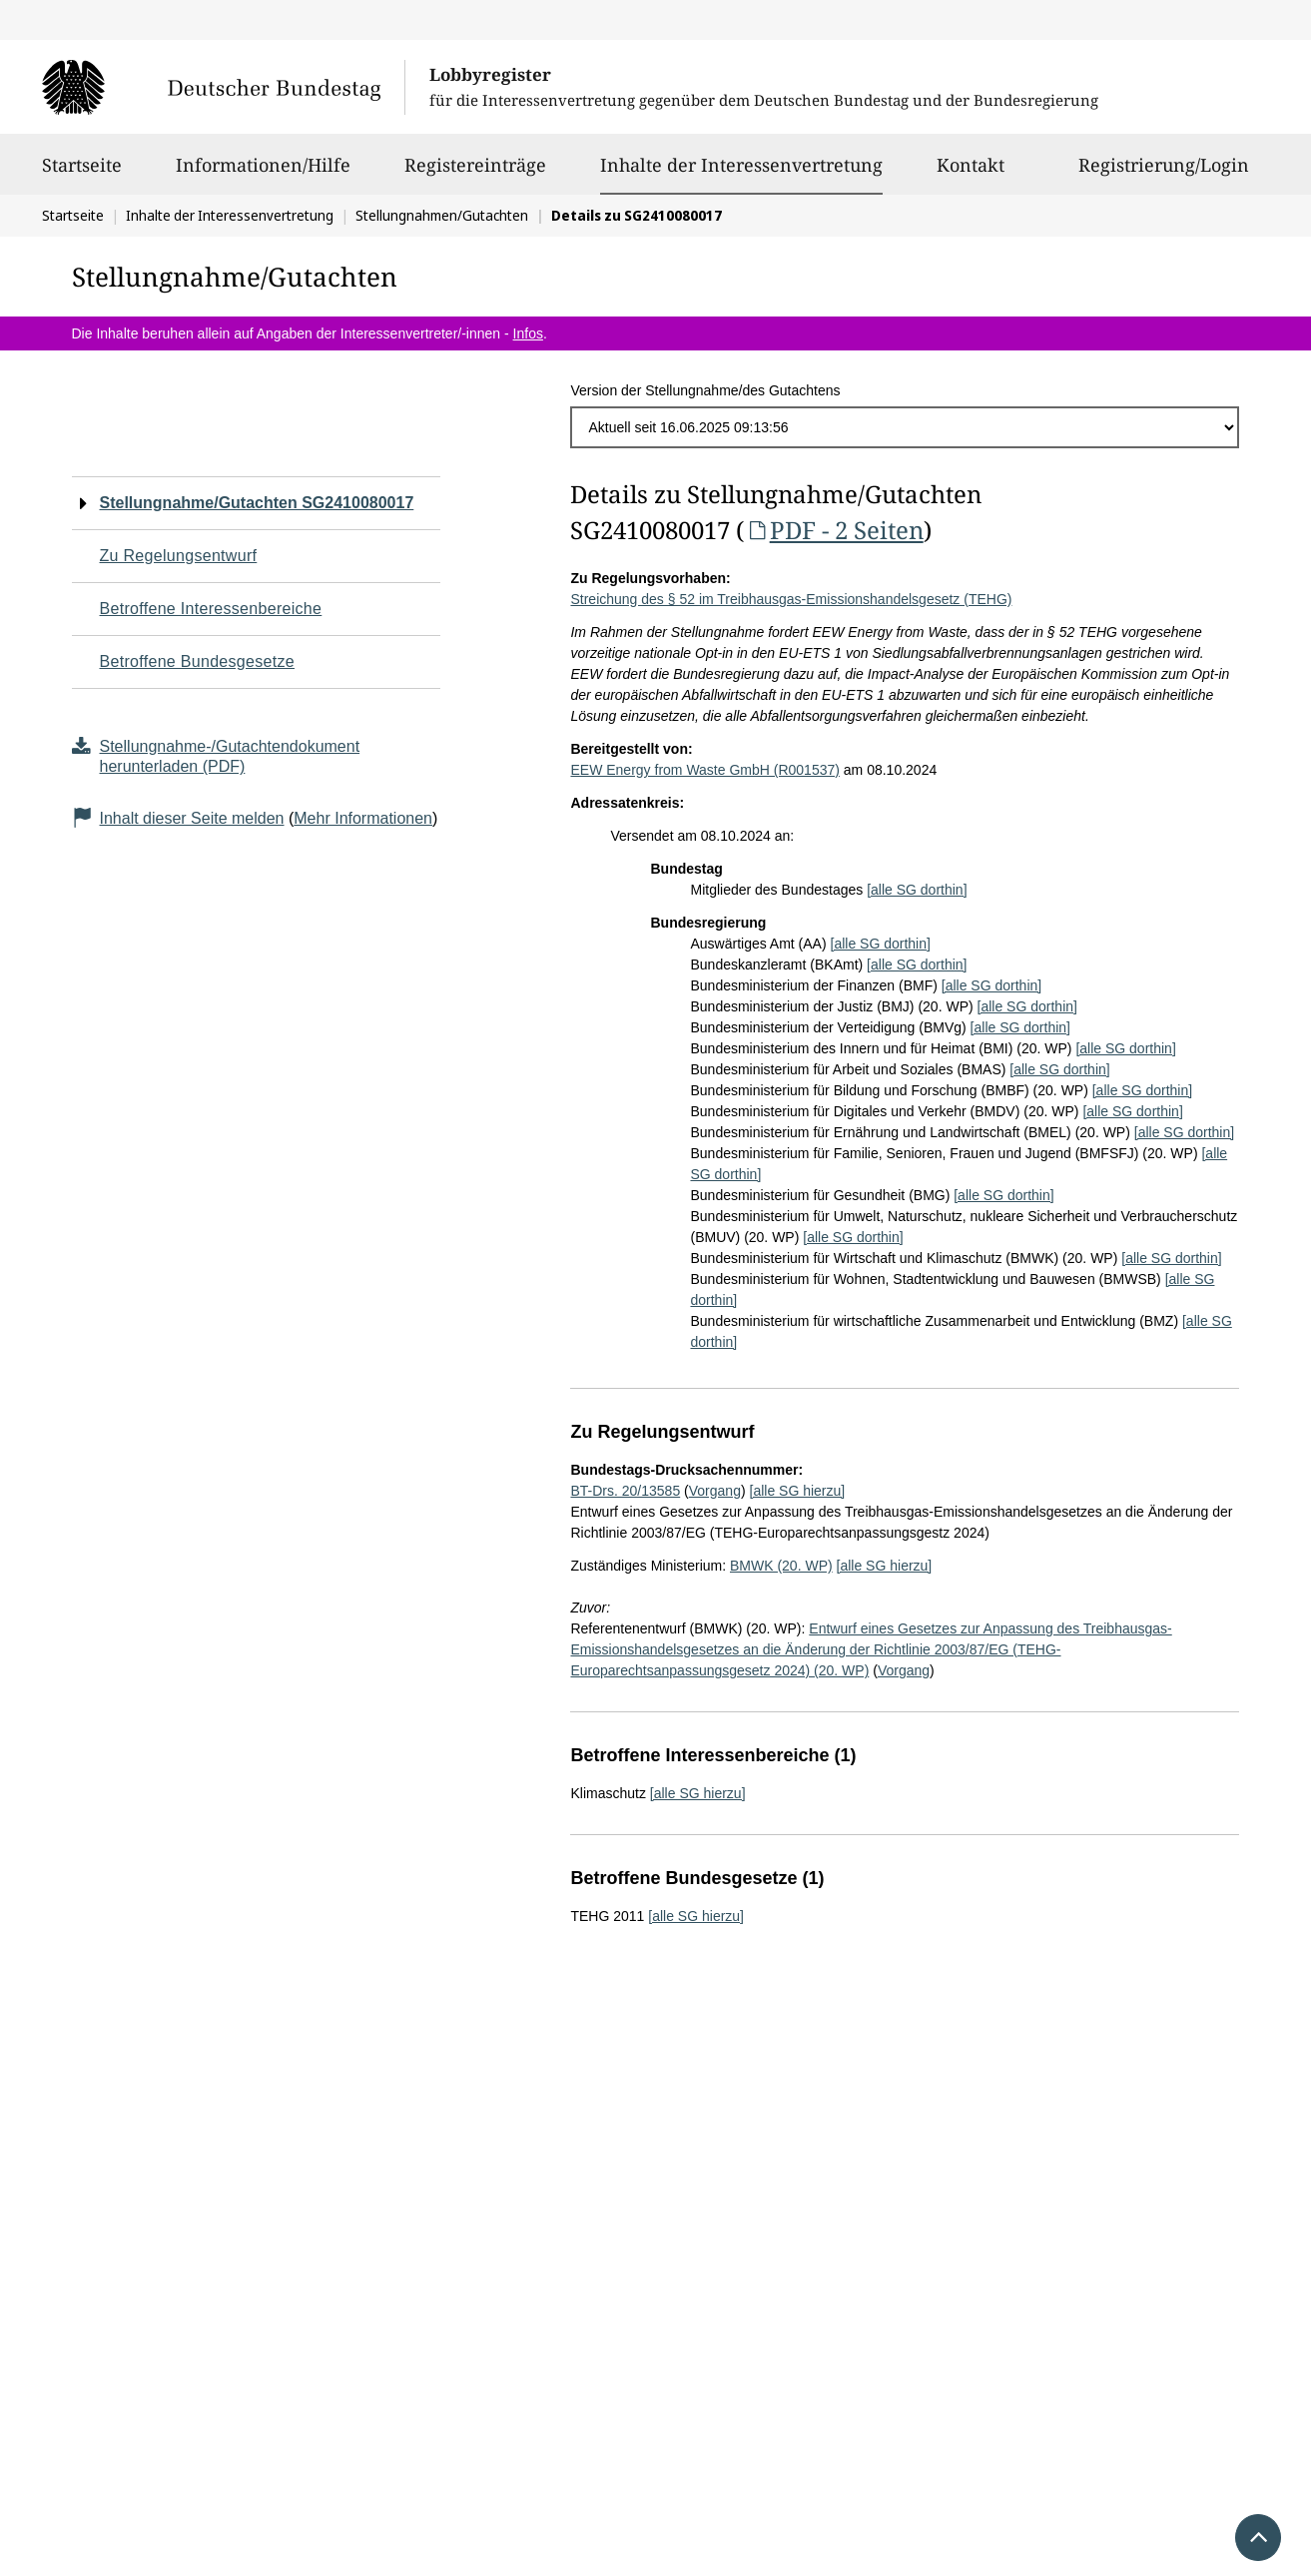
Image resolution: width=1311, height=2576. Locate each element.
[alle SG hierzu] (798, 1491)
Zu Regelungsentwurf (179, 555)
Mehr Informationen (363, 818)
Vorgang (715, 1491)
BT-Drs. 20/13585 (625, 1491)
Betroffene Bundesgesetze (198, 661)
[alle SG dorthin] (917, 890)
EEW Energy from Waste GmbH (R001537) (704, 770)
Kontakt (970, 174)
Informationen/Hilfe (263, 174)
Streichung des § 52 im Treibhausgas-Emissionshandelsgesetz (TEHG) (790, 599)
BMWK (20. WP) (781, 1566)
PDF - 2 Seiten (833, 529)
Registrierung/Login (1163, 174)
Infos (528, 333)
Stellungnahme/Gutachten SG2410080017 (257, 502)
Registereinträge (475, 174)
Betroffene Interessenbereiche (211, 608)
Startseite (82, 174)
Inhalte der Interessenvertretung (741, 165)
